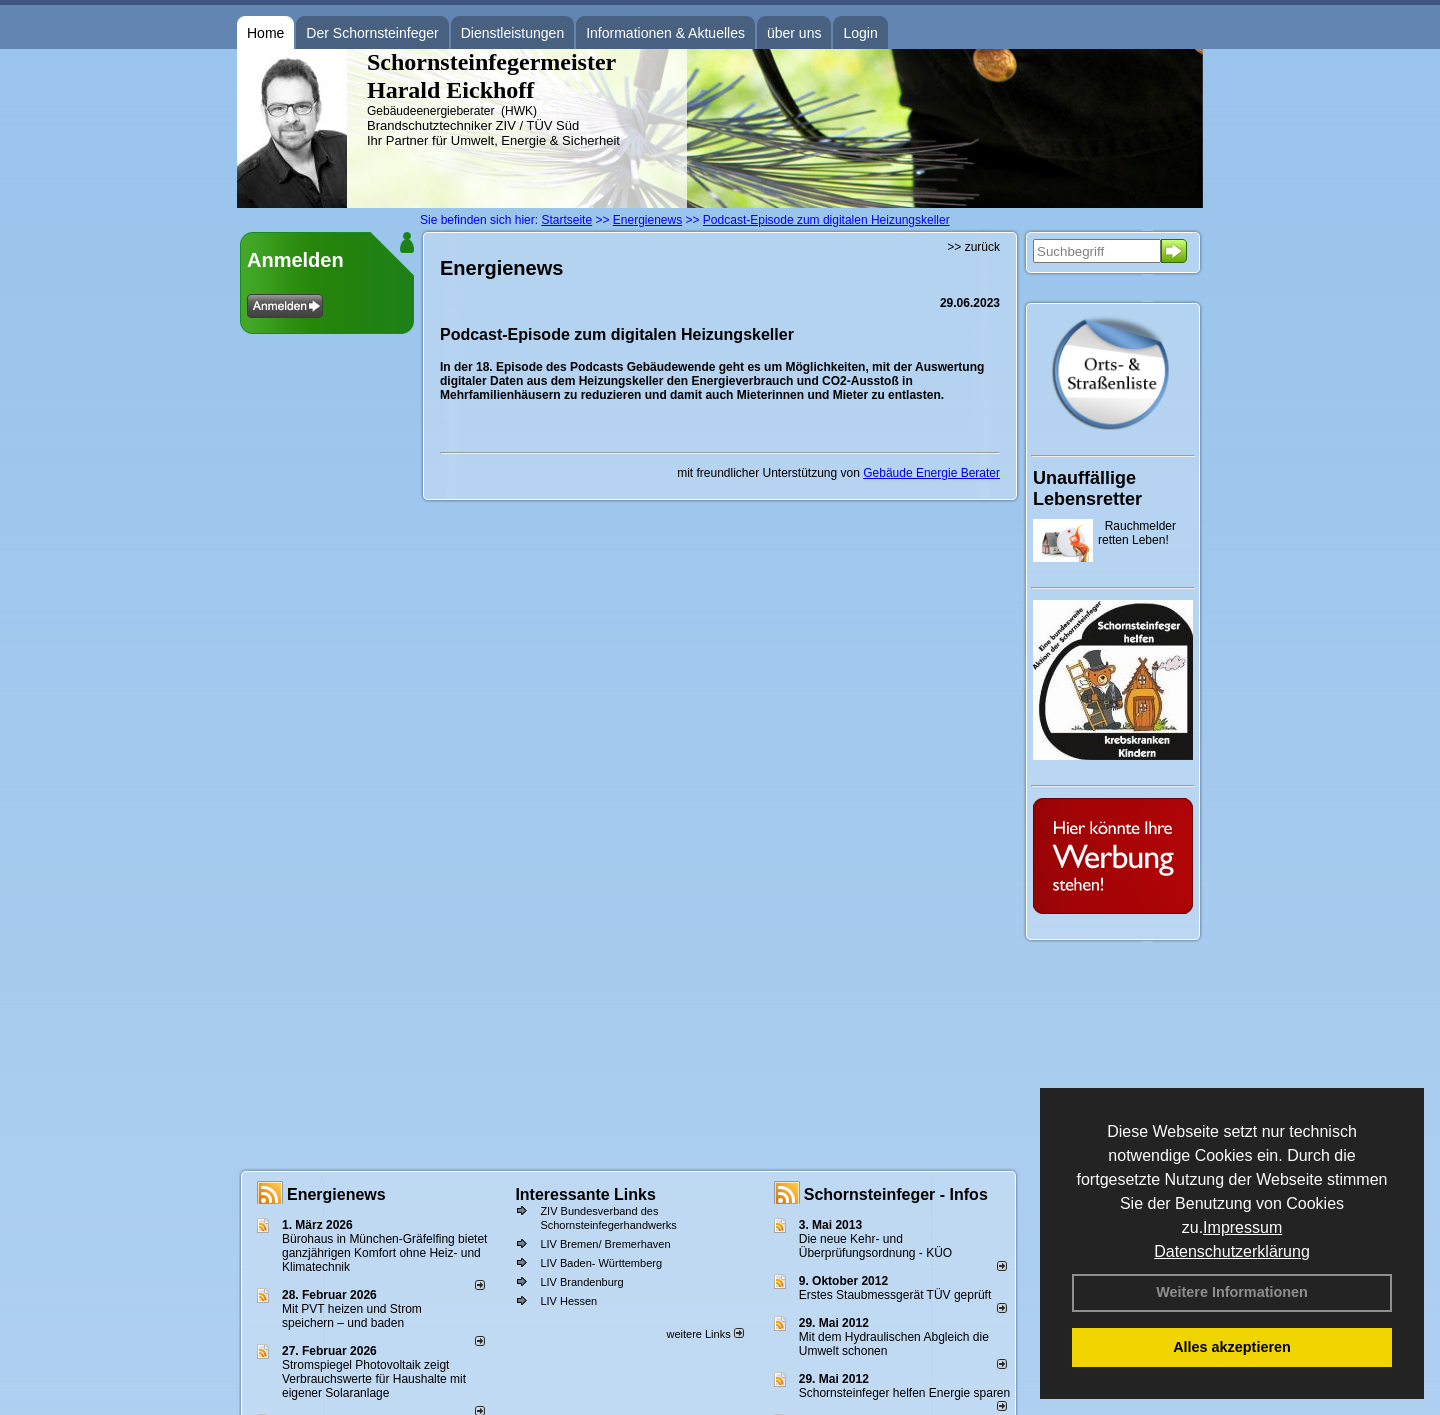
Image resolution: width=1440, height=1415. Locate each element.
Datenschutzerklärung (1232, 1251)
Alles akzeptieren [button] (1232, 1347)
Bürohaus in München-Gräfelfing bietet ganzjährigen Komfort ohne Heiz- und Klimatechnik (384, 1253)
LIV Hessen (568, 1301)
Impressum (1242, 1227)
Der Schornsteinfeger (372, 33)
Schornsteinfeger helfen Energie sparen (904, 1393)
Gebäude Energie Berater (931, 473)
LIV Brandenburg (581, 1282)
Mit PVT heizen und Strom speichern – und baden (352, 1316)
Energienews (336, 1194)
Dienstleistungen (513, 33)
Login (860, 33)
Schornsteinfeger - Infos (896, 1194)
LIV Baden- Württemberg (601, 1263)
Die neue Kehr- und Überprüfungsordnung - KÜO (875, 1246)
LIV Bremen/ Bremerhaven (605, 1244)
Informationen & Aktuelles (665, 33)
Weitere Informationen (1232, 1292)
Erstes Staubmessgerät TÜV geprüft (895, 1295)
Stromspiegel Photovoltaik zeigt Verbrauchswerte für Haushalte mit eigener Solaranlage (374, 1379)
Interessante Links (585, 1194)
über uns (794, 33)
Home (265, 33)
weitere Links (704, 1334)
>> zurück (973, 247)
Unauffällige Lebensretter (1087, 488)
